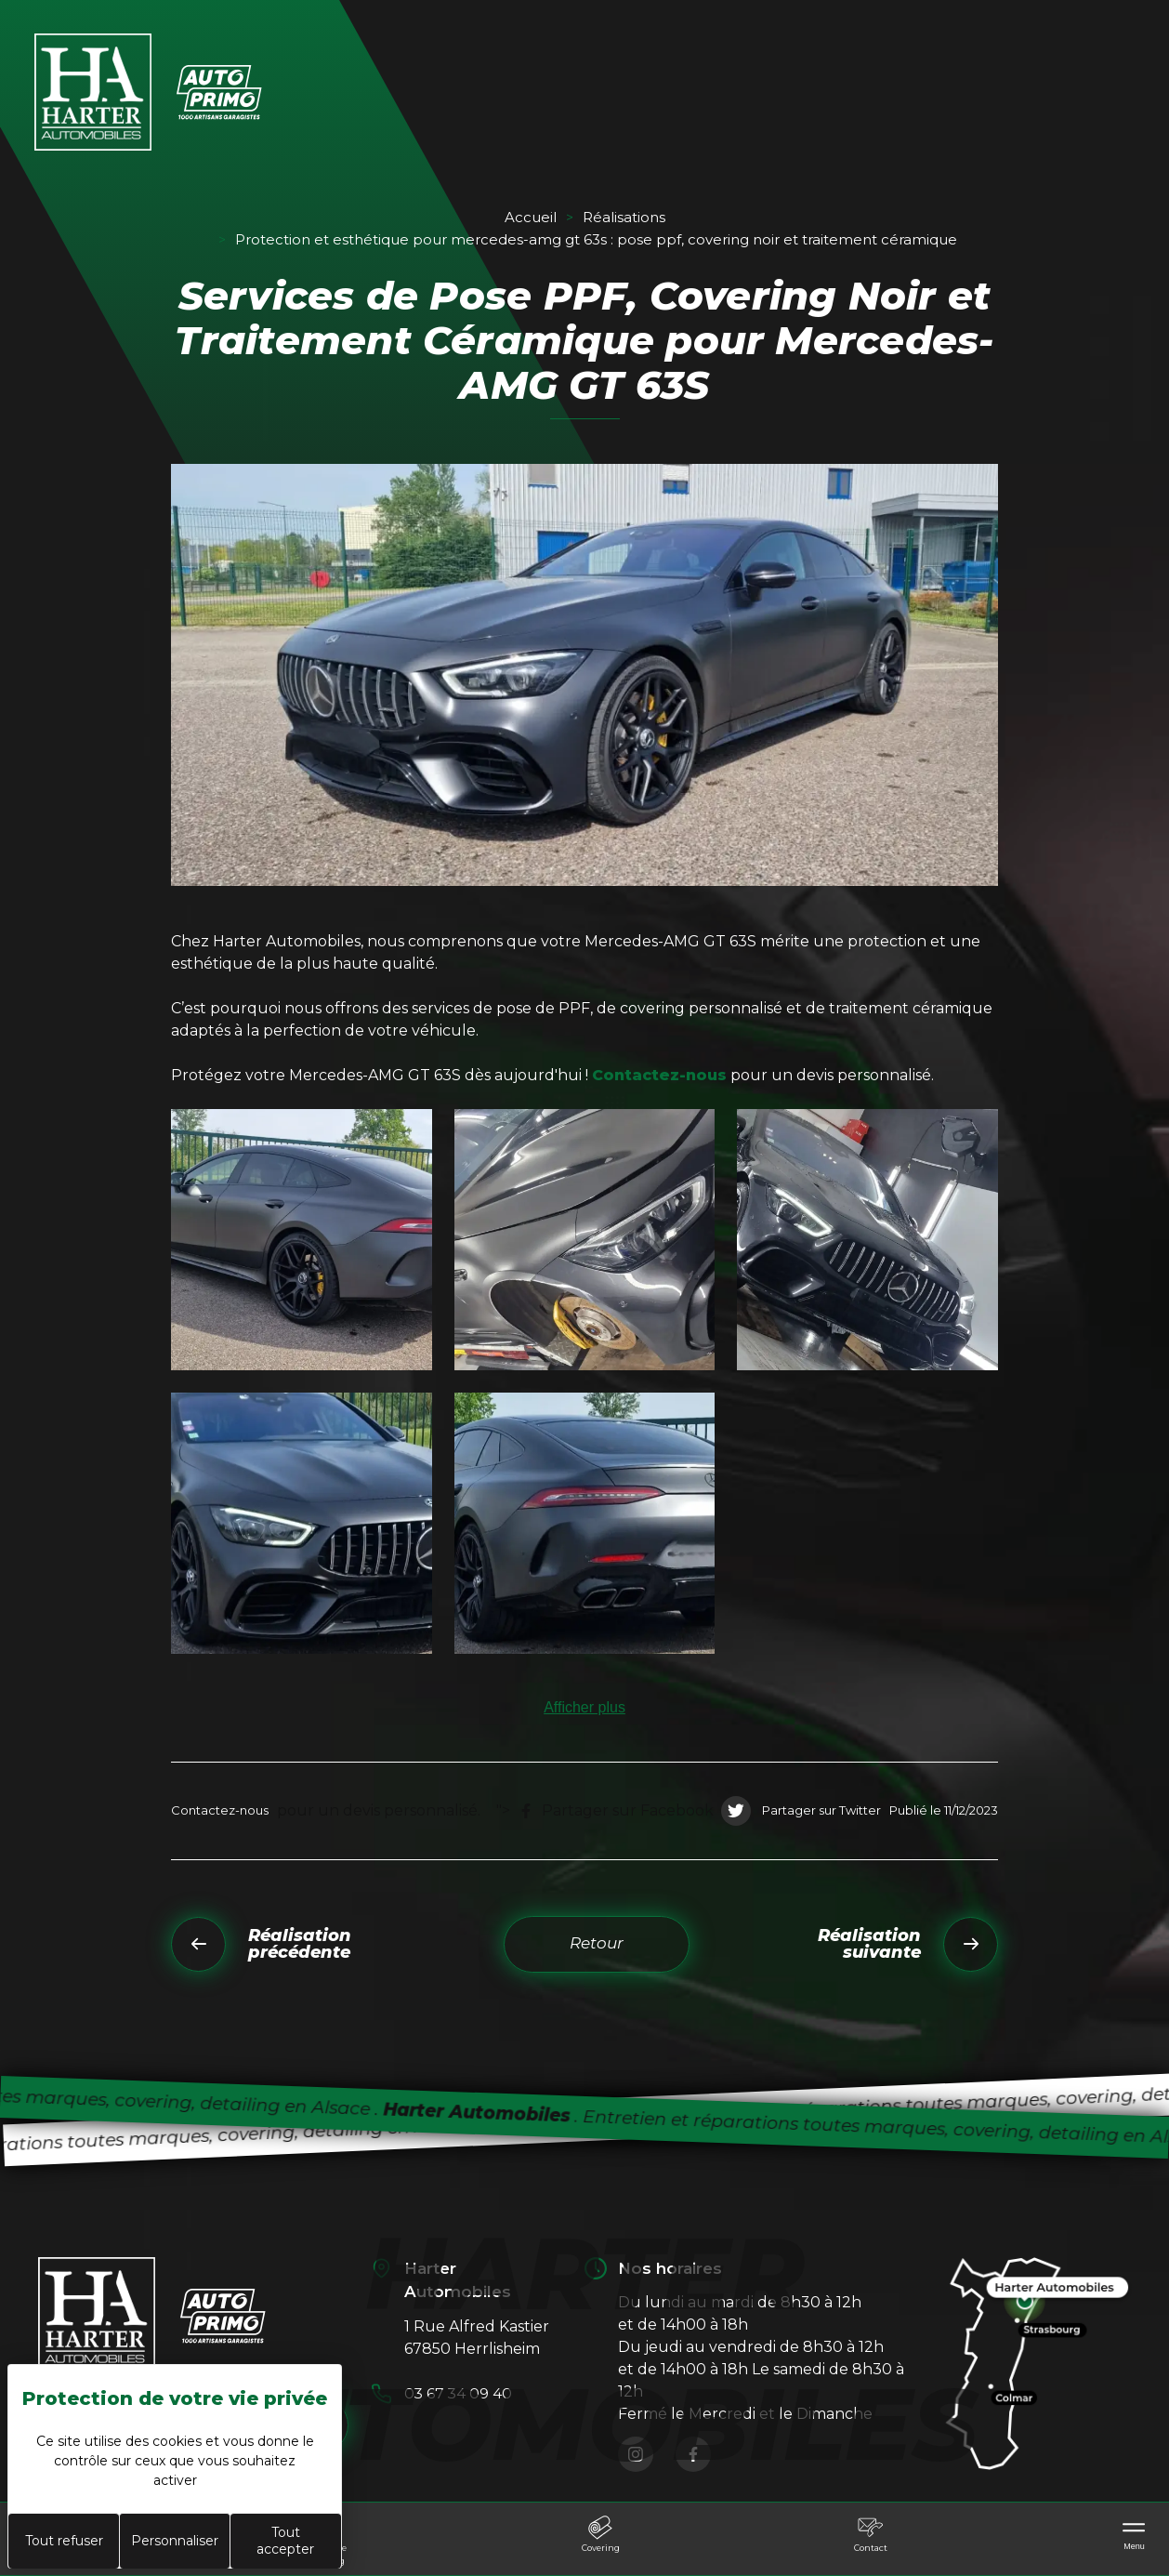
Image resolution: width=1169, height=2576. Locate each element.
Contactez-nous (659, 1075)
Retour (597, 1943)
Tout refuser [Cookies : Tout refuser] (64, 2540)
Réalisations (624, 217)
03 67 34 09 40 (459, 2393)
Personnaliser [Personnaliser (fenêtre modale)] (174, 2540)
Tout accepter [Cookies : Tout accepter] (285, 2540)
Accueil (531, 217)
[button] (301, 1239)
